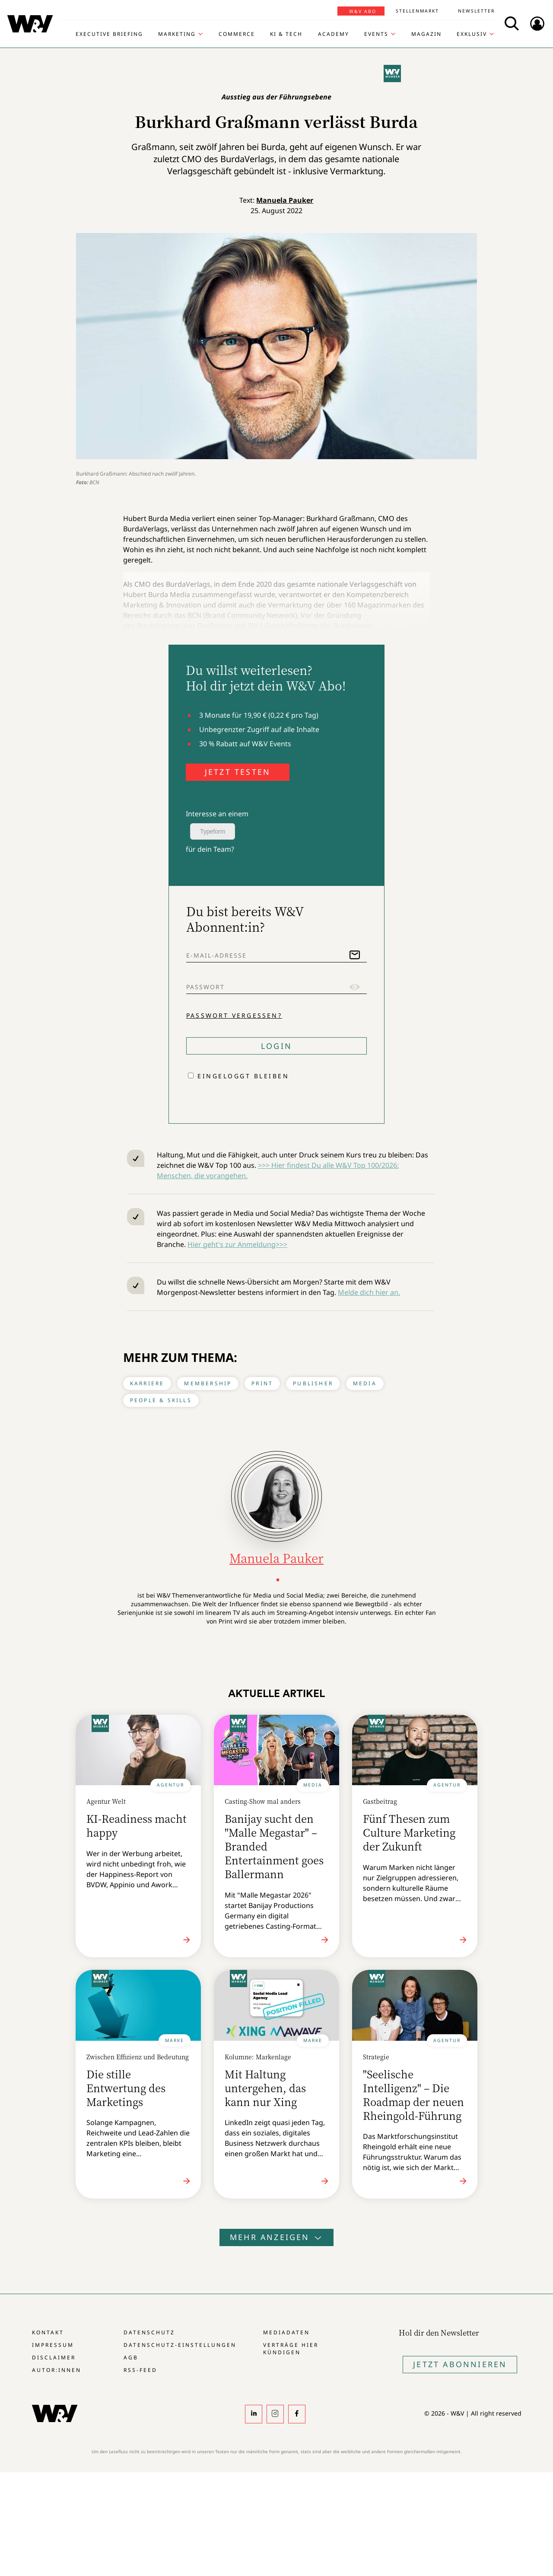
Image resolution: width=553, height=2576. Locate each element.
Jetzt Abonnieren (460, 2364)
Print (262, 1383)
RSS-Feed (140, 2370)
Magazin (426, 34)
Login (276, 1046)
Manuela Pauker (284, 200)
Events (376, 34)
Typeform (212, 831)
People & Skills (161, 1400)
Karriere (147, 1383)
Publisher (313, 1383)
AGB (131, 2357)
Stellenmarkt (417, 11)
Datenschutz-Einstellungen (180, 2345)
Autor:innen (56, 2370)
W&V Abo (362, 11)
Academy (333, 34)
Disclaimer (54, 2357)
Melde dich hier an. (369, 1292)
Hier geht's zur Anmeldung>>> (237, 1244)
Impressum (53, 2345)
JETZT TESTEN (237, 772)
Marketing (177, 34)
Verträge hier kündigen (290, 2348)
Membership (208, 1383)
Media (365, 1383)
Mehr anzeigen (276, 2237)
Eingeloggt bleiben (243, 1076)
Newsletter (476, 11)
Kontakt (48, 2332)
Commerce (237, 34)
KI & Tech (286, 34)
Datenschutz (149, 2332)
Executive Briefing (109, 34)
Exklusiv (472, 34)
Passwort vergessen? (234, 1015)
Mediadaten (286, 2332)
